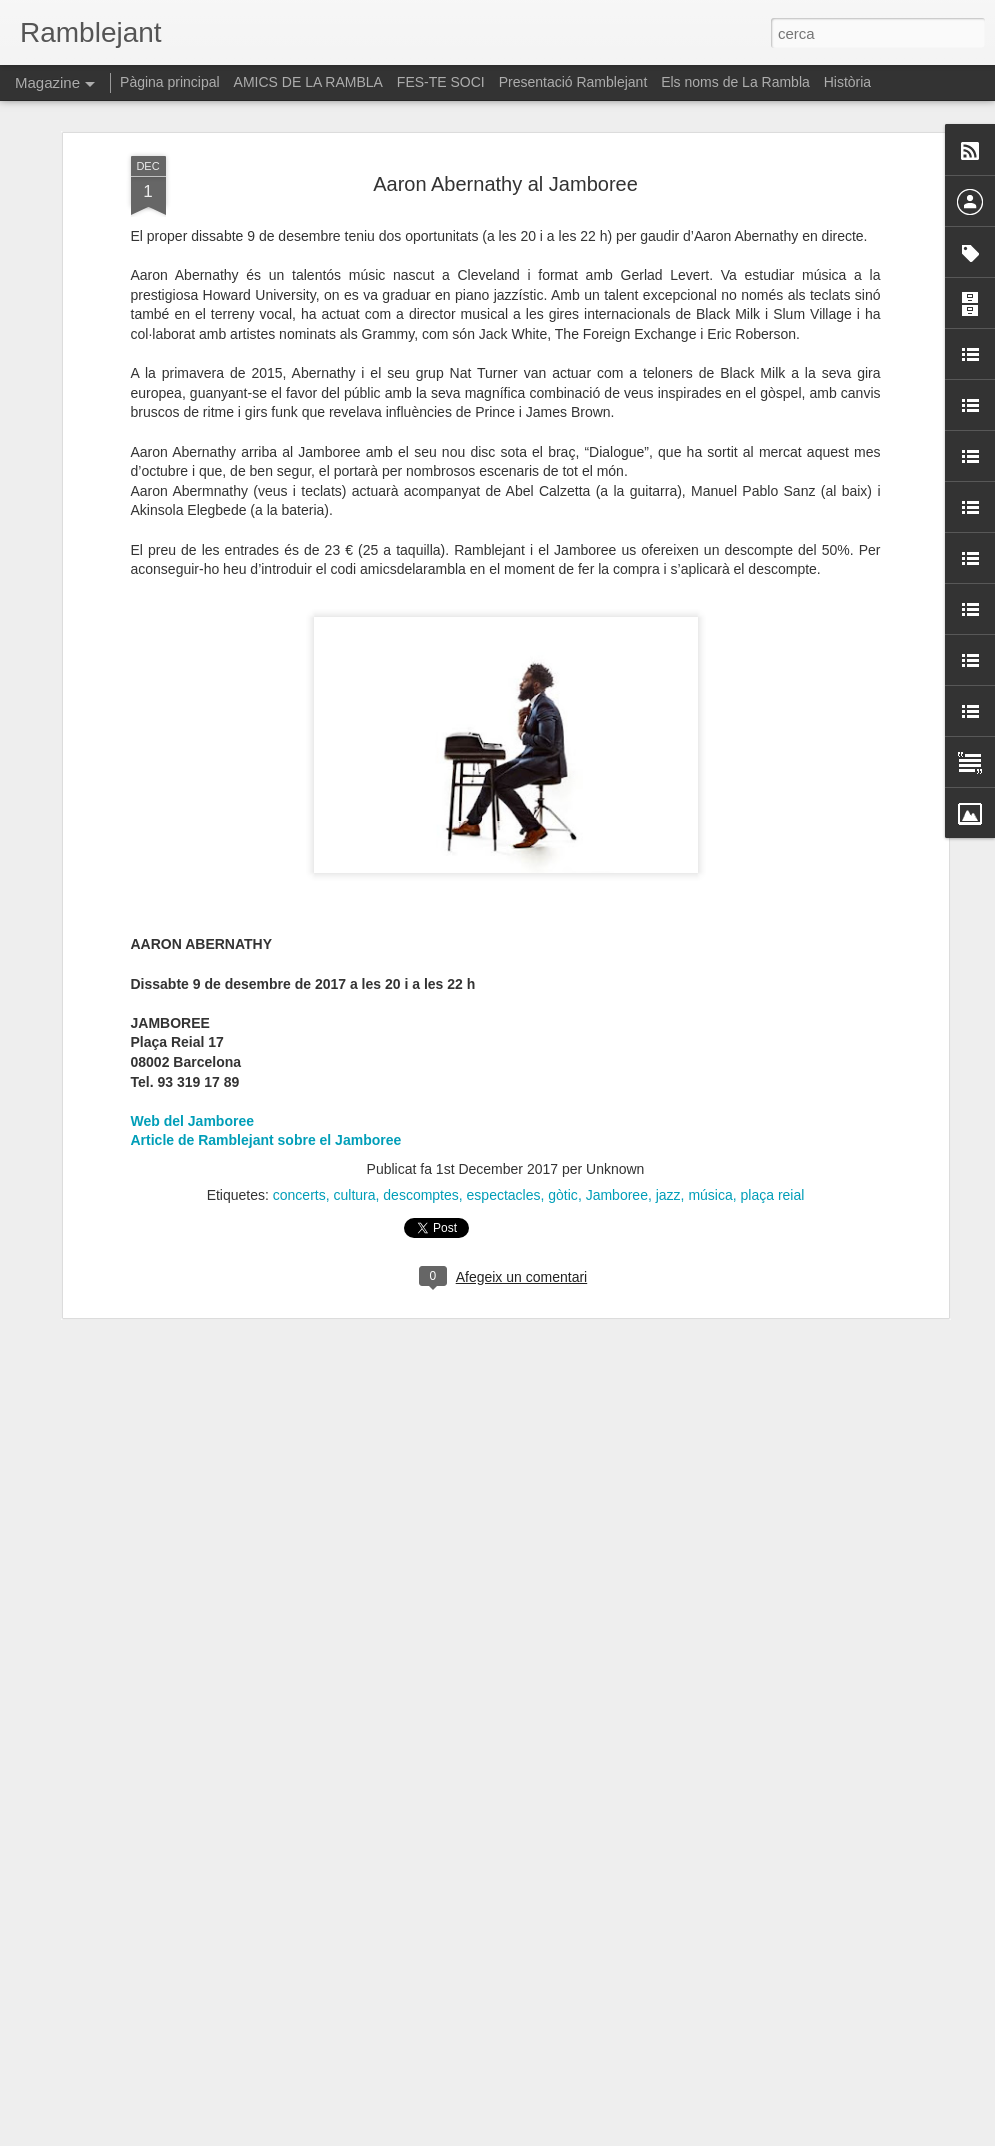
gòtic (563, 1181)
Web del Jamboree (192, 1107)
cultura (355, 1181)
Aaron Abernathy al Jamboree (505, 170)
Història (847, 82)
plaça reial (773, 1181)
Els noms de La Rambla (735, 82)
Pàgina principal (170, 82)
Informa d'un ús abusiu (667, 2135)
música (710, 1181)
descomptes (420, 1181)
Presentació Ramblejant (573, 82)
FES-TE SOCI (441, 82)
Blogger (586, 2135)
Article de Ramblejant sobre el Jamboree (266, 1127)
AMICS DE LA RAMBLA (308, 82)
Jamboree (617, 1181)
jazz (668, 1181)
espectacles (504, 1181)
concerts (299, 1181)
